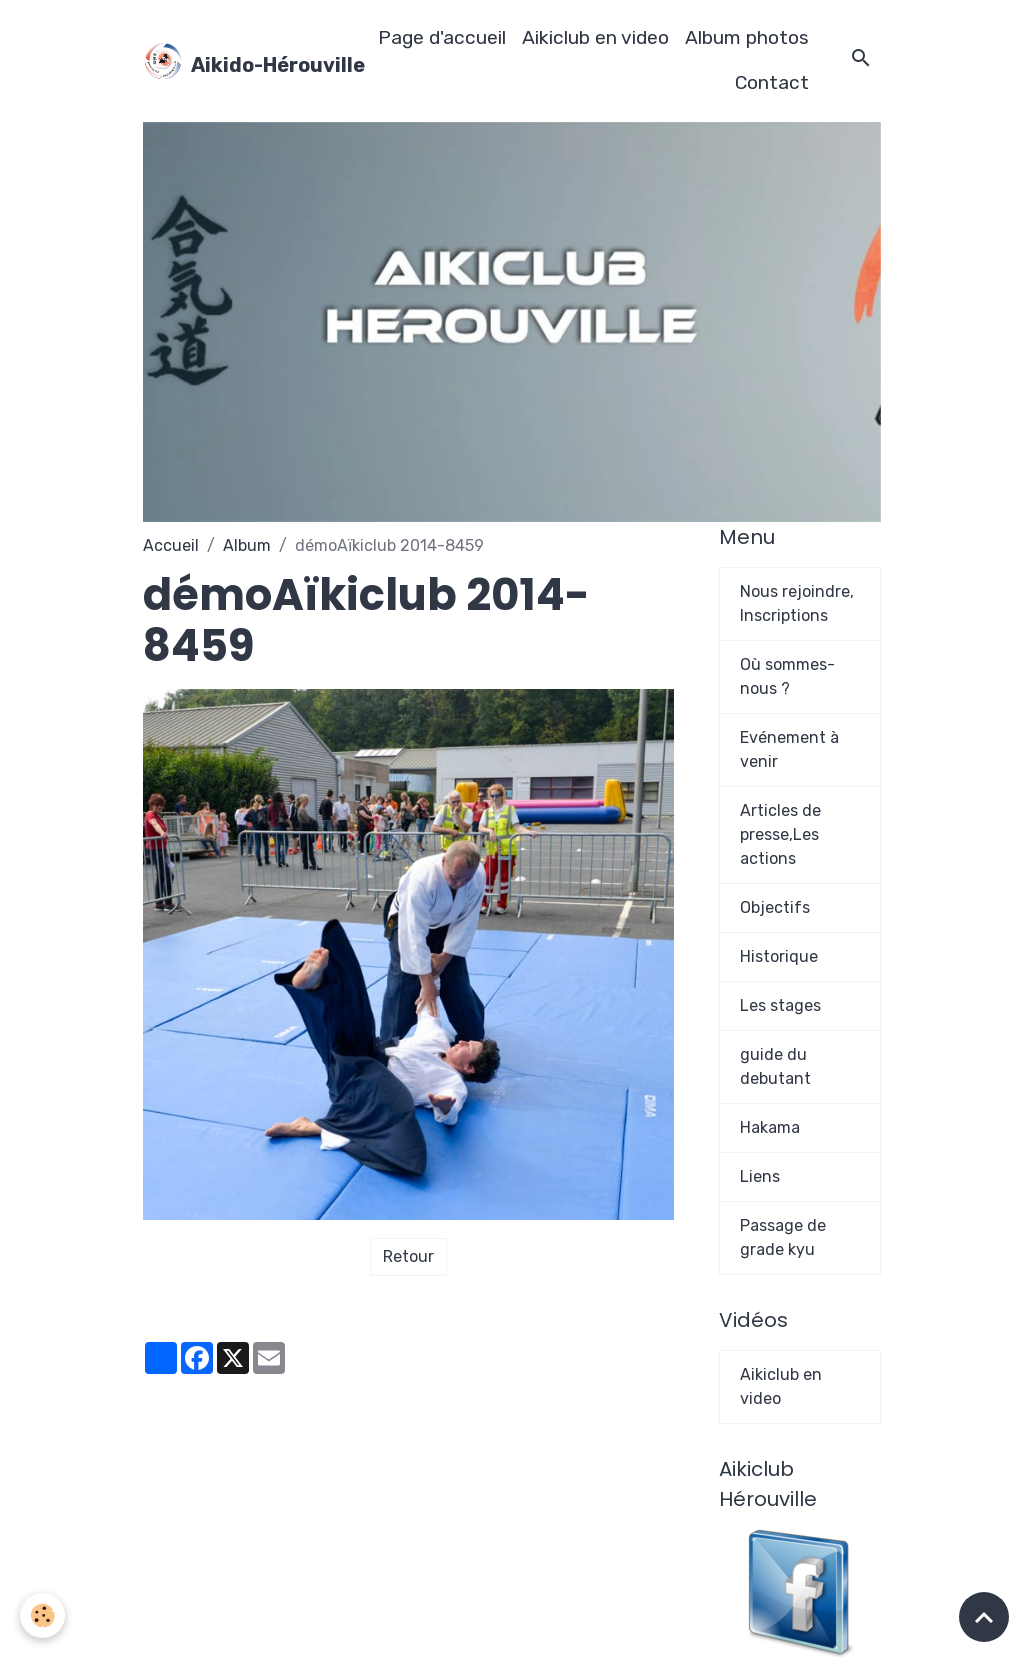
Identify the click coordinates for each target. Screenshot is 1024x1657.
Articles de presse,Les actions (780, 834)
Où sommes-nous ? (787, 676)
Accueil (171, 545)
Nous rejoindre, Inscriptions (797, 603)
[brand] (240, 61)
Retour (408, 1256)
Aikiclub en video (595, 37)
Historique (779, 956)
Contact (772, 82)
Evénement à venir (789, 749)
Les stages (780, 1005)
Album (247, 545)
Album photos (747, 37)
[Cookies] (42, 1615)
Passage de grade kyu (783, 1237)
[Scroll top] (984, 1617)
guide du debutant (775, 1066)
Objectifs (775, 907)
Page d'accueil (442, 37)
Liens (760, 1176)
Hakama (770, 1127)
